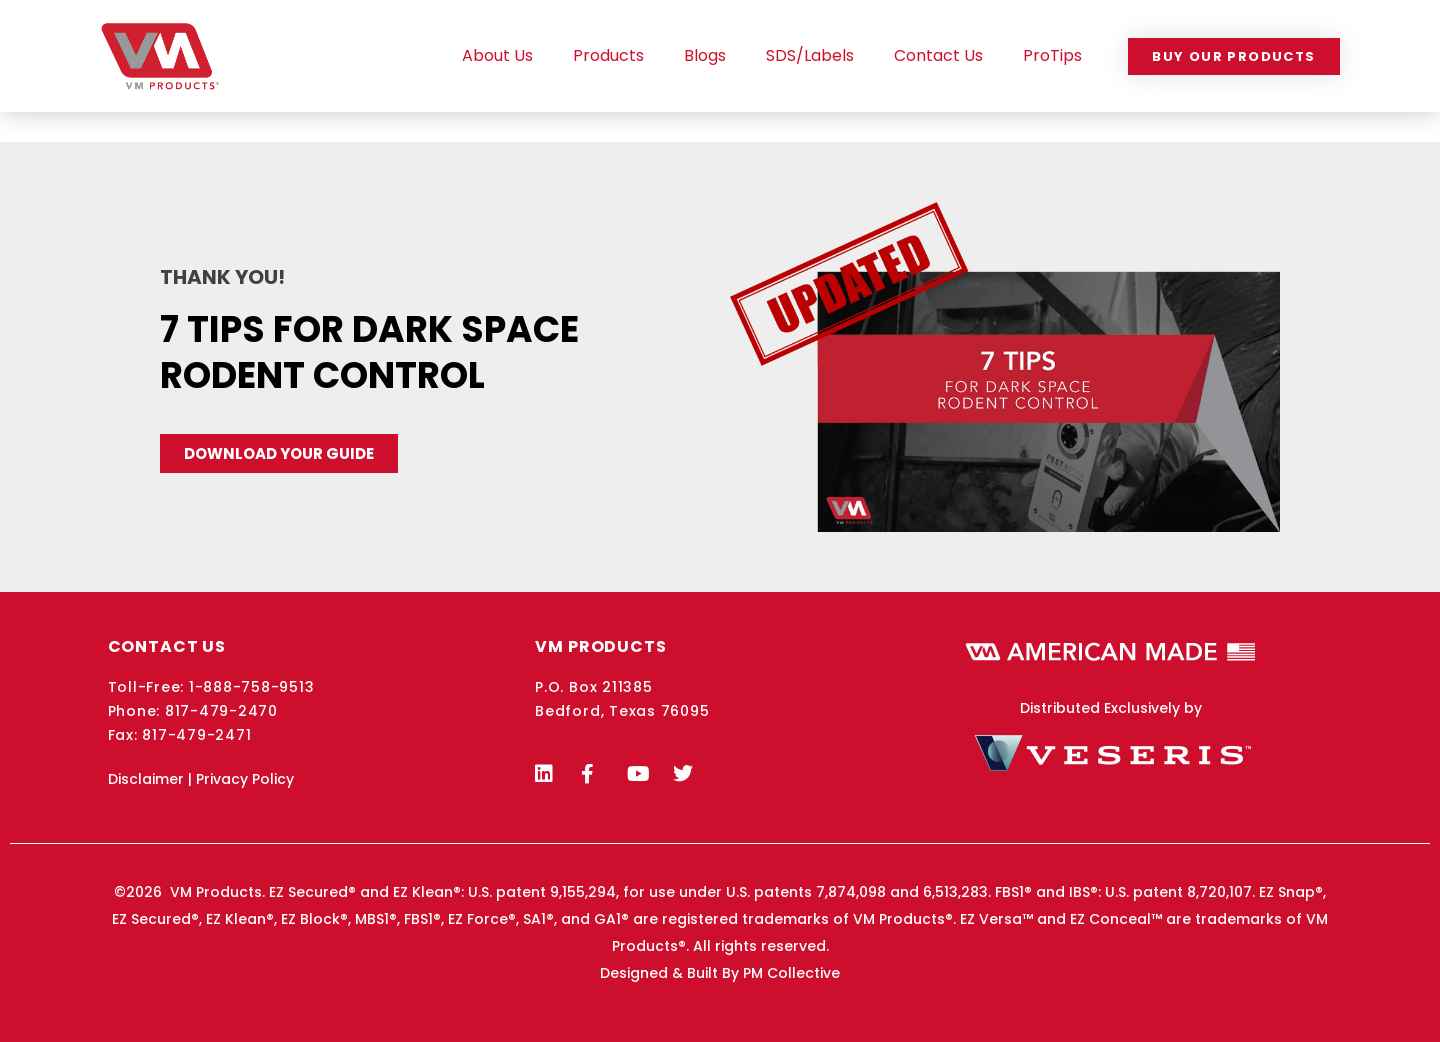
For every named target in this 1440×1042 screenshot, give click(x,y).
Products (608, 55)
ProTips (1052, 55)
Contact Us (938, 55)
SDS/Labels (810, 55)
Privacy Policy (245, 779)
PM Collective (791, 973)
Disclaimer (146, 779)
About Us (497, 55)
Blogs (705, 55)
